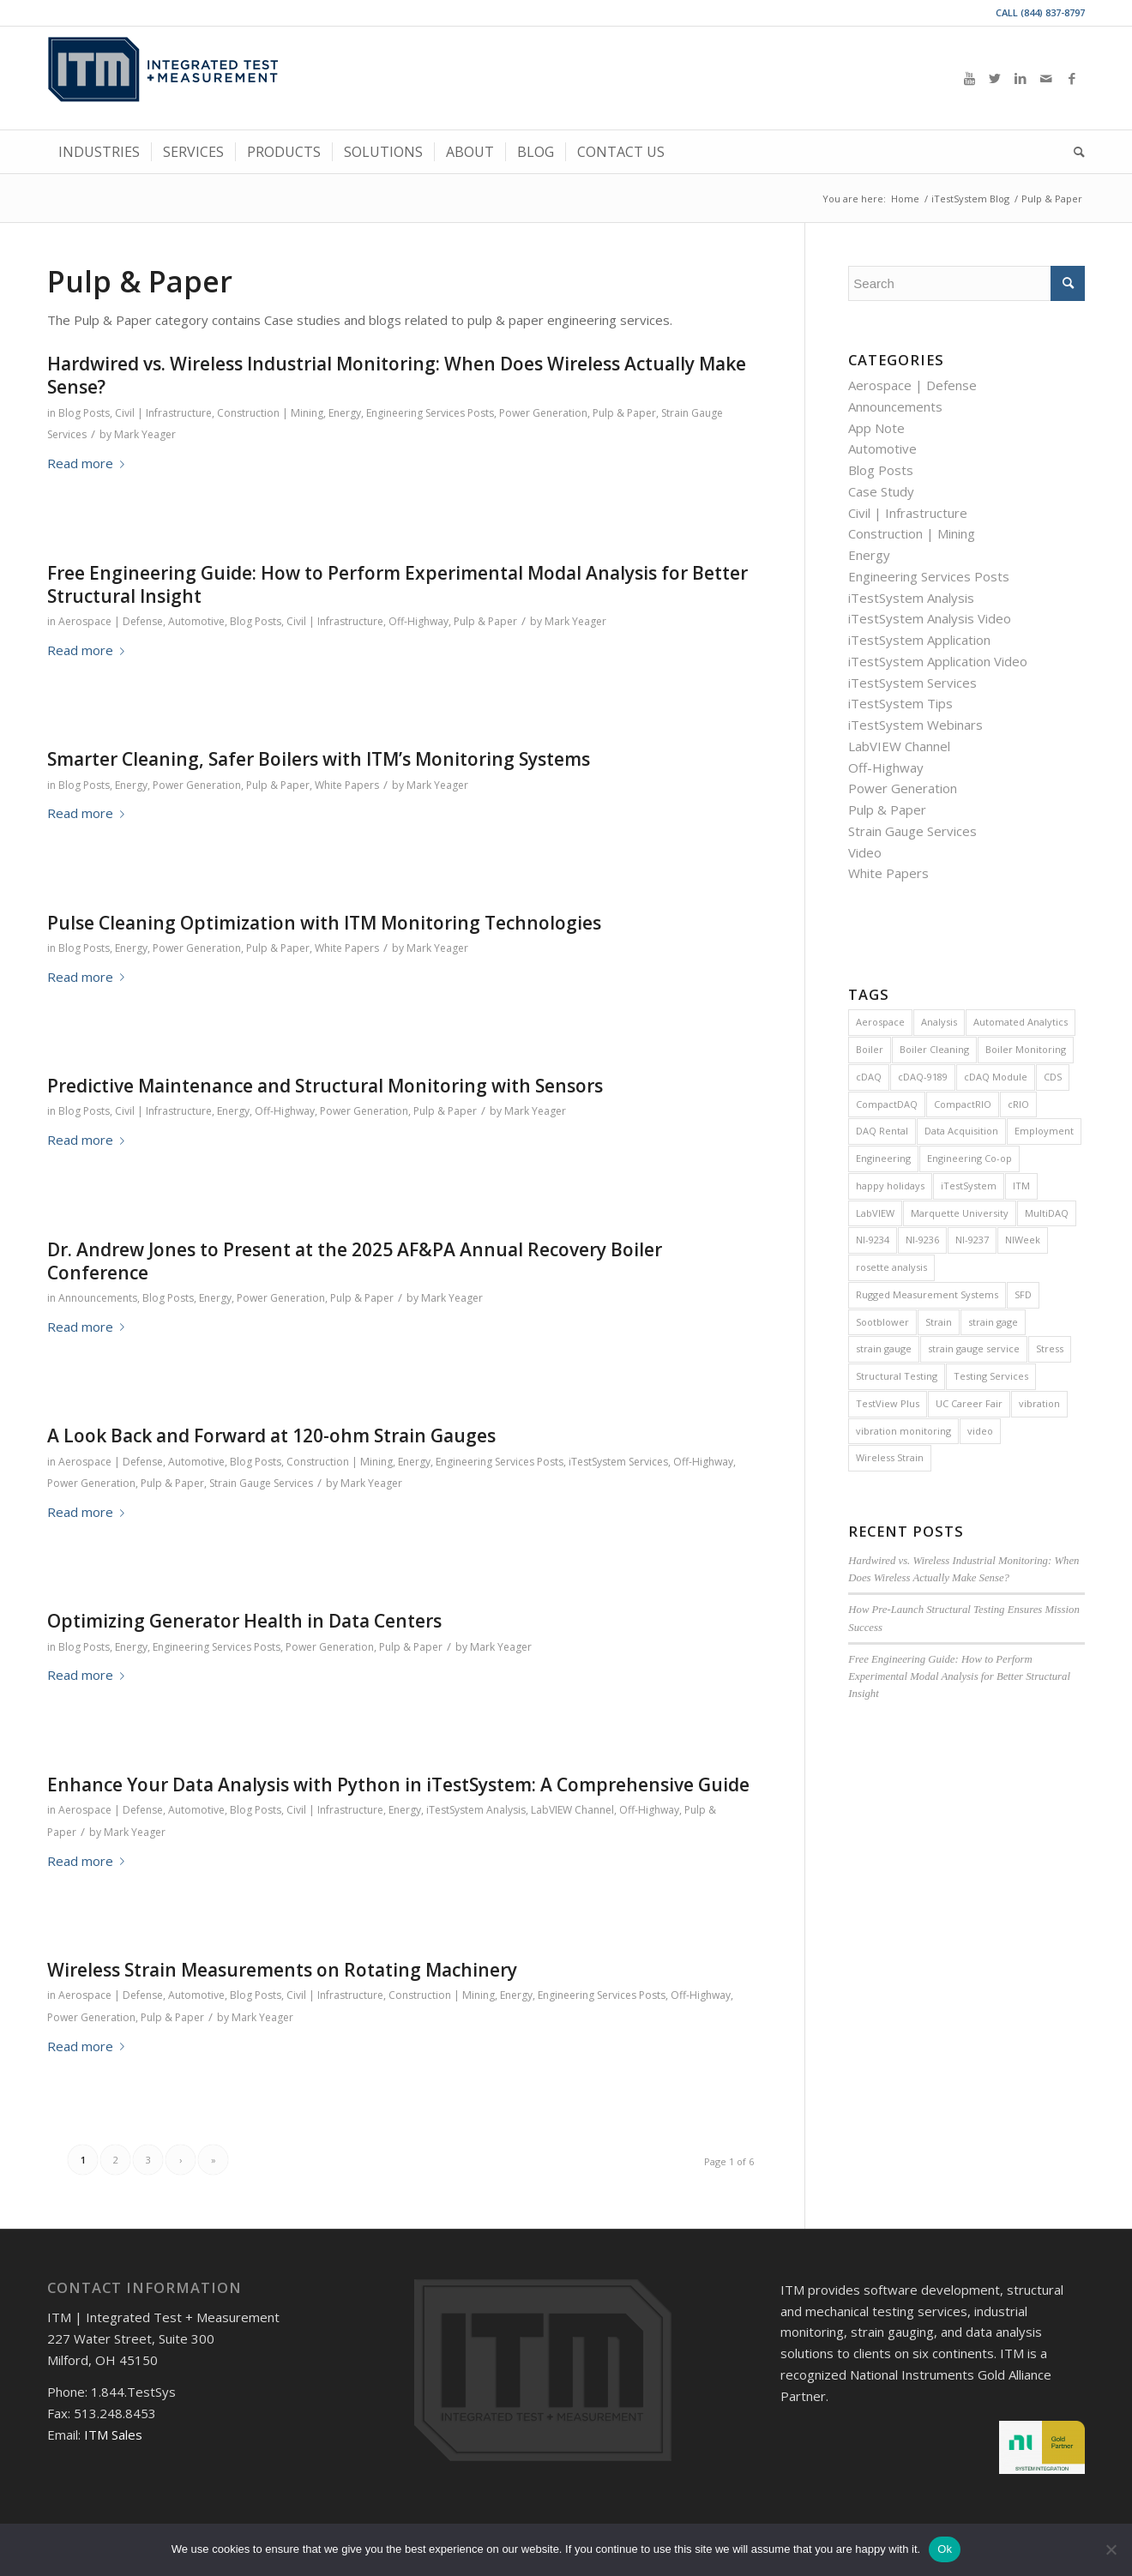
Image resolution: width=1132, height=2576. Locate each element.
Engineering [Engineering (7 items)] (883, 1158)
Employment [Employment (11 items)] (1044, 1130)
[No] (1110, 2549)
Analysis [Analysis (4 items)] (939, 1021)
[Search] (1074, 151)
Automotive (196, 621)
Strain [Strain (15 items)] (938, 1321)
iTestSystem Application (919, 639)
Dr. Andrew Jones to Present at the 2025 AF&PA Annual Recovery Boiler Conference (354, 1261)
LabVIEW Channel (572, 1810)
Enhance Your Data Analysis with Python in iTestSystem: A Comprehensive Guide (398, 1785)
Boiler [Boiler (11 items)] (869, 1049)
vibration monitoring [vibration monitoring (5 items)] (903, 1430)
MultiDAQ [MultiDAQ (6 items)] (1047, 1213)
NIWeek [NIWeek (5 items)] (1022, 1239)
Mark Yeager (145, 434)
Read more (89, 463)
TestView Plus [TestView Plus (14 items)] (887, 1403)
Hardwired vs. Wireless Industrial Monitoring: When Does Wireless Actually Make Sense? (396, 375)
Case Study (881, 491)
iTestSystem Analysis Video (929, 618)
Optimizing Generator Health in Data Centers (244, 1621)
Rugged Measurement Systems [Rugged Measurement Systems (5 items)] (927, 1294)
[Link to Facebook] (1072, 78)
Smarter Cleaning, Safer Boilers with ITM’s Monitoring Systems (318, 759)
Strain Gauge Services (261, 1483)
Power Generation (543, 413)
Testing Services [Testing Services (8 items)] (991, 1375)
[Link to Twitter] (995, 78)
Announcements (97, 1298)
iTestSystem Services (618, 1461)
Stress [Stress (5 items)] (1049, 1348)
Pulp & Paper (624, 413)
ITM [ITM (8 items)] (1021, 1185)
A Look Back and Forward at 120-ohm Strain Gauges (271, 1435)
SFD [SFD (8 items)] (1023, 1294)
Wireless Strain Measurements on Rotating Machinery (282, 1970)
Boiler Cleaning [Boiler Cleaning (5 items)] (934, 1049)
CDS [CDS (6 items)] (1053, 1076)
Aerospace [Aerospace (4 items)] (880, 1021)
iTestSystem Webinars (915, 724)
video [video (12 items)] (980, 1430)
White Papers (347, 785)
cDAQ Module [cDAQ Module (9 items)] (995, 1076)
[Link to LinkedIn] (1020, 78)
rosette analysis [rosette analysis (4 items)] (891, 1267)
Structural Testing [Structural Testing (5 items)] (896, 1375)
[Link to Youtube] (969, 78)
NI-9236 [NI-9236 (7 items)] (922, 1239)
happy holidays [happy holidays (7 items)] (890, 1185)
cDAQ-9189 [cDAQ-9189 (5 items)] (923, 1076)
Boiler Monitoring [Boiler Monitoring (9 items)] (1025, 1049)
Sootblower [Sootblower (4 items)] (882, 1321)
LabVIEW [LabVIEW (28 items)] (875, 1213)
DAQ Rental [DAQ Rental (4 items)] (882, 1130)
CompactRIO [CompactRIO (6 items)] (962, 1104)
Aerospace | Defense (110, 621)
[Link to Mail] (1046, 78)
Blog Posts (84, 413)
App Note (876, 427)
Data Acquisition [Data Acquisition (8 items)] (961, 1130)
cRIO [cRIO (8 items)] (1018, 1104)
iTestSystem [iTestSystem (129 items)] (969, 1185)
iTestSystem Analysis (476, 1810)
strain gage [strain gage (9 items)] (993, 1321)
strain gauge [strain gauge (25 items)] (884, 1348)
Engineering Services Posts (430, 413)
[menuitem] (99, 151)
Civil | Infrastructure (163, 413)
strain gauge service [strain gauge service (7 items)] (974, 1348)
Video (865, 852)
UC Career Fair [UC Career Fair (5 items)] (969, 1403)
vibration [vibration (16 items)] (1039, 1403)
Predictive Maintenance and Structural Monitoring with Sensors (325, 1086)
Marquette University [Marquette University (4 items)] (960, 1213)
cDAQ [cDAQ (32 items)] (869, 1076)
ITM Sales (113, 2434)
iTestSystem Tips (900, 703)
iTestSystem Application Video (937, 661)
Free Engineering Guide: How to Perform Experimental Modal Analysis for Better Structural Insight (397, 584)
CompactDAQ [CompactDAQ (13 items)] (887, 1104)
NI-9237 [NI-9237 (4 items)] (972, 1239)
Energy (344, 413)
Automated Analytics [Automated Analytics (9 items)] (1020, 1021)
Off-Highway (418, 621)
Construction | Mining (270, 413)
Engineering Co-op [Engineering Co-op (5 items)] (969, 1158)
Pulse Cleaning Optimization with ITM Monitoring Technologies (324, 923)
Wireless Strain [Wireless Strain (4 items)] (890, 1457)
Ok (944, 2549)
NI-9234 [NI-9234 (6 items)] (872, 1239)
